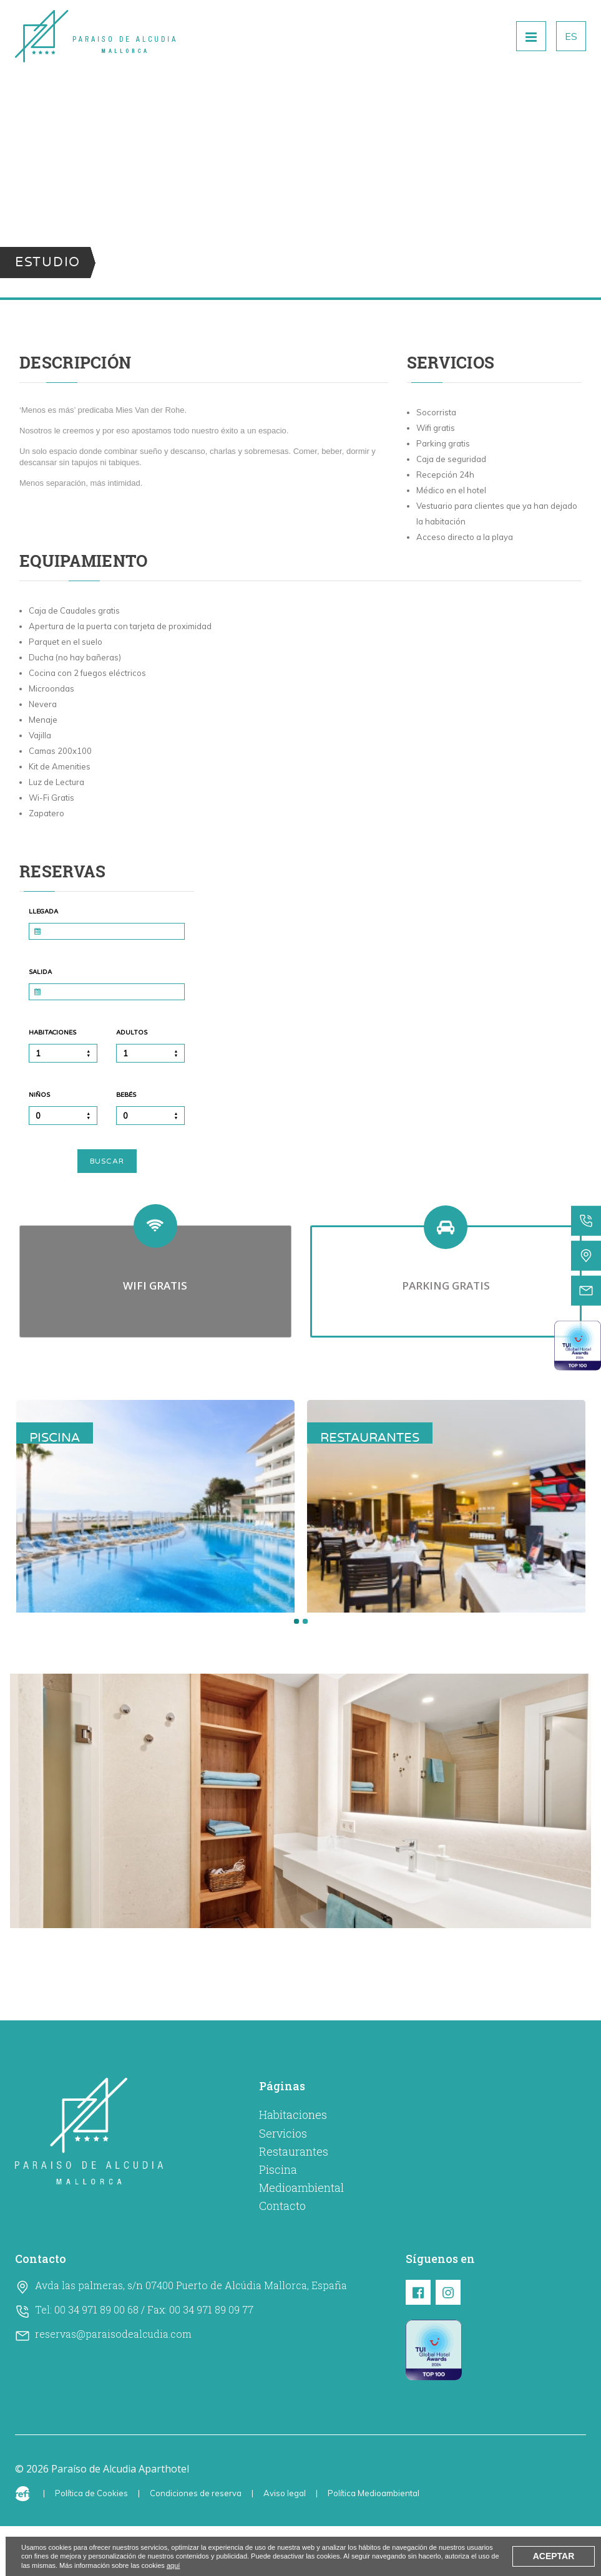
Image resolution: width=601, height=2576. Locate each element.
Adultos (131, 1032)
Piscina (278, 2219)
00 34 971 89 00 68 (96, 2359)
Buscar (107, 1161)
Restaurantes (293, 2201)
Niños (39, 1095)
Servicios (283, 2183)
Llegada (43, 911)
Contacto (282, 2255)
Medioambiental (301, 2237)
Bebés (126, 1095)
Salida (40, 972)
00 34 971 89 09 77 (211, 2359)
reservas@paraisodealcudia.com (113, 2384)
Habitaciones (52, 1032)
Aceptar (554, 2556)
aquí (173, 2565)
